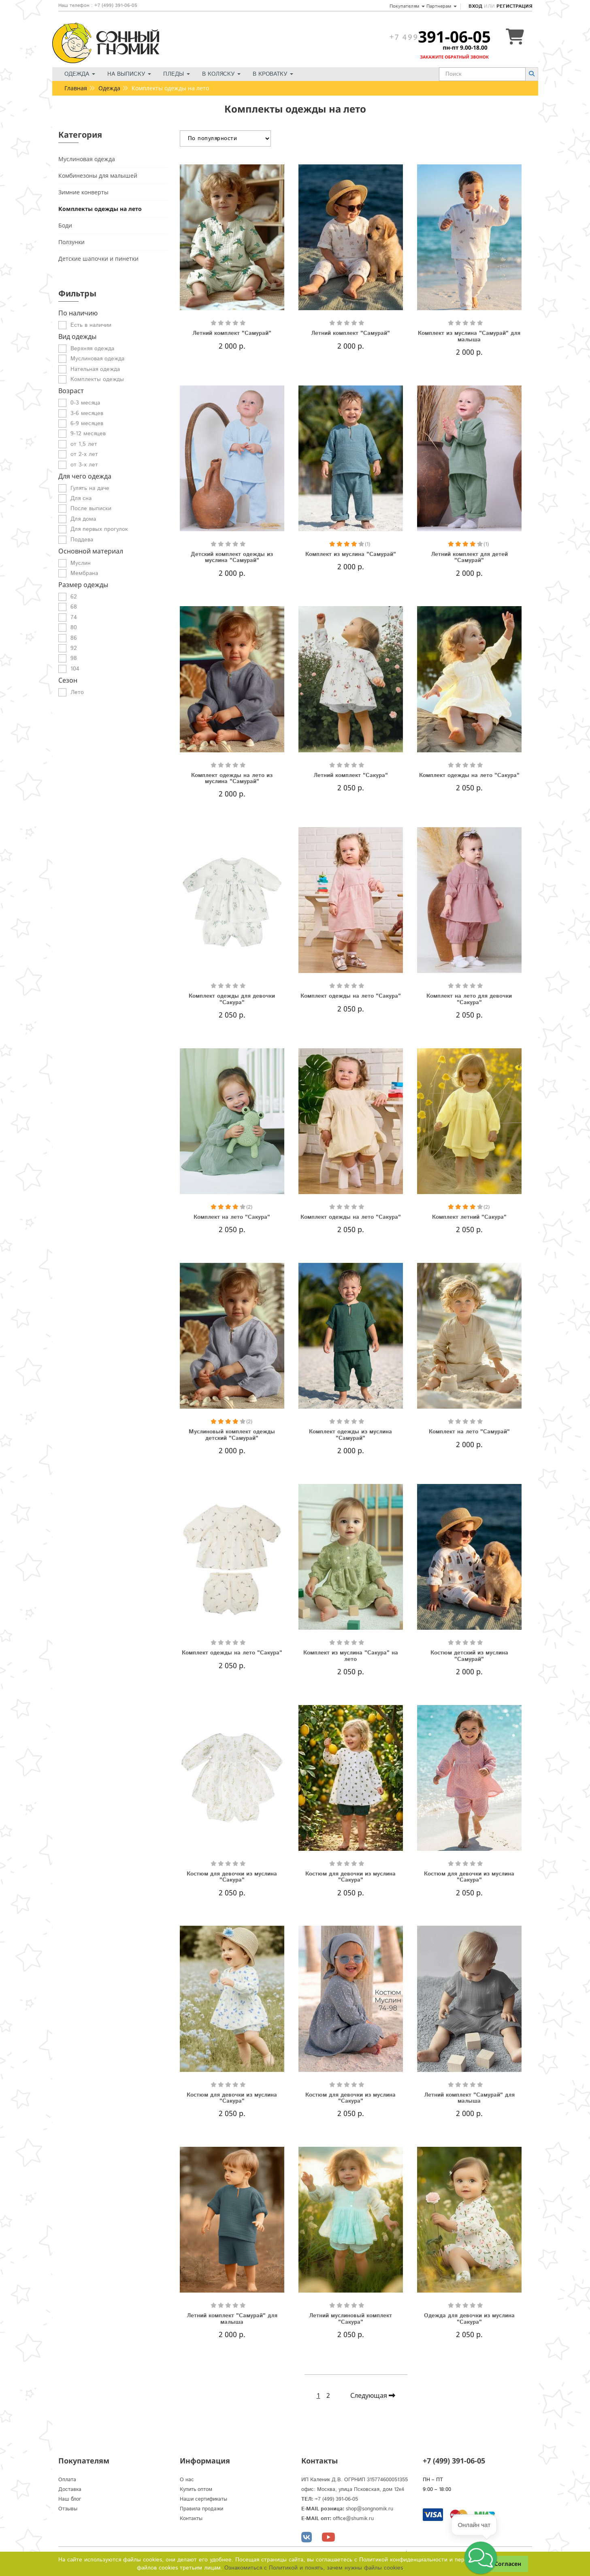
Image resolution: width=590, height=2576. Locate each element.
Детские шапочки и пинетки (98, 258)
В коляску (221, 74)
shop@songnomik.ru (369, 2509)
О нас (187, 2480)
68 (73, 607)
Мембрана (84, 573)
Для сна (81, 498)
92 (73, 648)
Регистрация (514, 6)
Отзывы (67, 2509)
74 (73, 617)
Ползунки (71, 242)
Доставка (69, 2489)
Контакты (191, 2519)
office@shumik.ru (353, 2519)
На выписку (129, 74)
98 (73, 658)
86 (73, 638)
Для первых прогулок (99, 529)
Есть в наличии (90, 325)
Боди (65, 225)
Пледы (176, 74)
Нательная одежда (95, 369)
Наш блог (69, 2499)
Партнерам (441, 6)
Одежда (79, 74)
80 (73, 628)
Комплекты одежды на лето (100, 209)
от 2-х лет (84, 454)
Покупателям (407, 6)
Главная (75, 88)
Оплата (67, 2480)
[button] (480, 2558)
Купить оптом (196, 2489)
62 (73, 597)
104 (74, 669)
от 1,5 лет (83, 444)
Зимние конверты (83, 192)
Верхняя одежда (92, 349)
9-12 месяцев (88, 434)
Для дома (83, 519)
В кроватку (273, 74)
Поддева (81, 540)
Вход (475, 6)
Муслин (80, 563)
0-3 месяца (85, 403)
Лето (77, 692)
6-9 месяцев (86, 423)
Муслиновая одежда (86, 159)
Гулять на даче (89, 488)
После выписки (90, 509)
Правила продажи (201, 2509)
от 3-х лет (84, 465)
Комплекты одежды (97, 379)
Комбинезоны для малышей (97, 175)
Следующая (372, 2395)
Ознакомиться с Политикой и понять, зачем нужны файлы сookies (313, 2568)
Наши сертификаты (203, 2499)
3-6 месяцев (86, 413)
